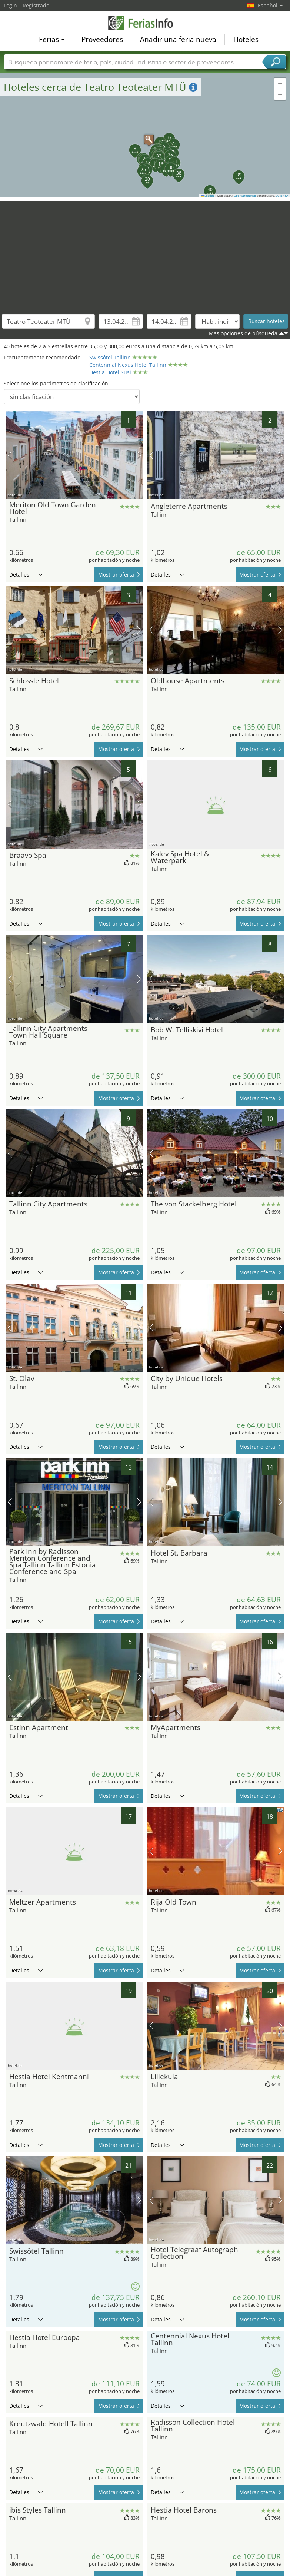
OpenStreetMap (245, 195)
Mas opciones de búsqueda (243, 333)
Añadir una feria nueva (178, 39)
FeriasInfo (145, 23)
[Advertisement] (145, 253)
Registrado (36, 5)
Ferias (51, 39)
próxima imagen (139, 455)
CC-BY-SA (282, 195)
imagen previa (9, 455)
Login (10, 5)
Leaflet (207, 195)
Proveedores (102, 39)
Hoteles (246, 39)
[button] (145, 135)
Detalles (26, 574)
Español (270, 5)
